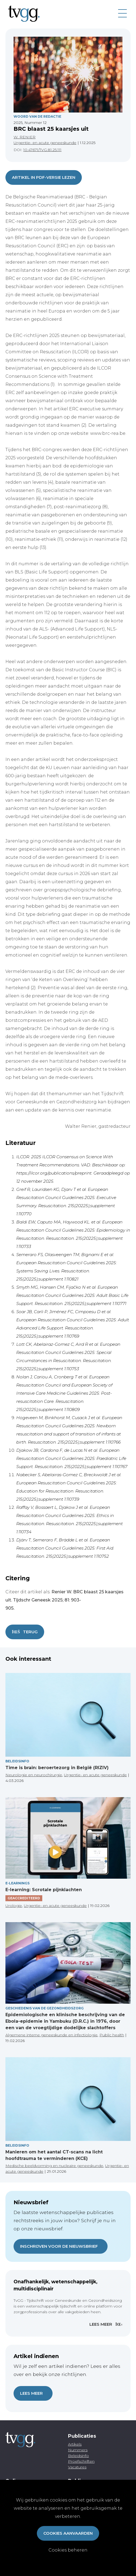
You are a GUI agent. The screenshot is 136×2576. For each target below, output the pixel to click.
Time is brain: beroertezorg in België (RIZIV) (57, 1767)
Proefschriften (81, 2461)
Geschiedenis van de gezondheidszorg (44, 2008)
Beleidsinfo (17, 1761)
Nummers (78, 2449)
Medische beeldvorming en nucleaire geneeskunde (54, 2165)
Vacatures (77, 2467)
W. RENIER (24, 137)
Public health (111, 2034)
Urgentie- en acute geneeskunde (45, 142)
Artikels (75, 2444)
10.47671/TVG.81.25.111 (42, 149)
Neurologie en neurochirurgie (33, 1774)
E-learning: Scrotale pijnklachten (43, 1889)
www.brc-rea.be (107, 433)
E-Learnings (17, 1883)
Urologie (13, 1905)
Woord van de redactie (37, 116)
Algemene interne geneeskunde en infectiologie (51, 2034)
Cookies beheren (68, 2550)
